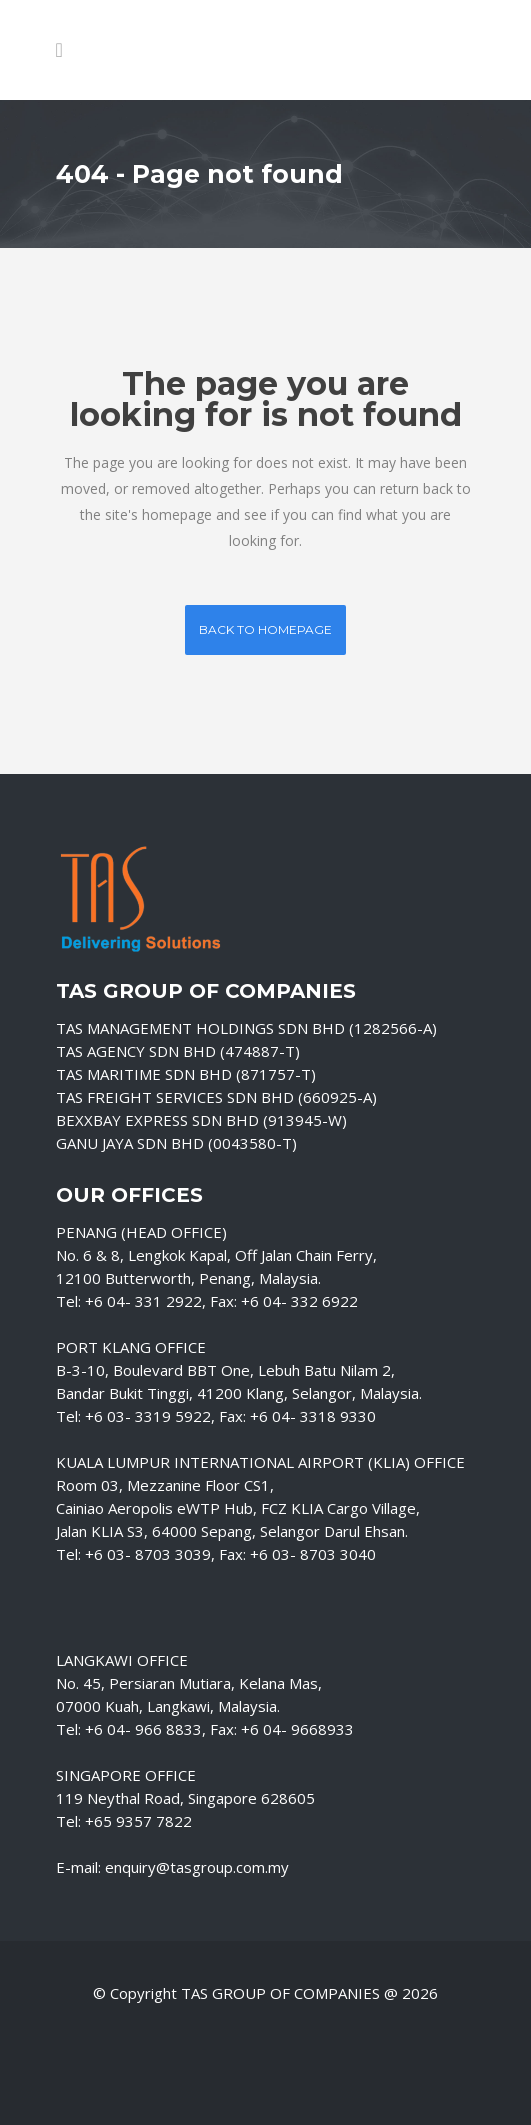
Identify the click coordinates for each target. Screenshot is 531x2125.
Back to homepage (265, 629)
